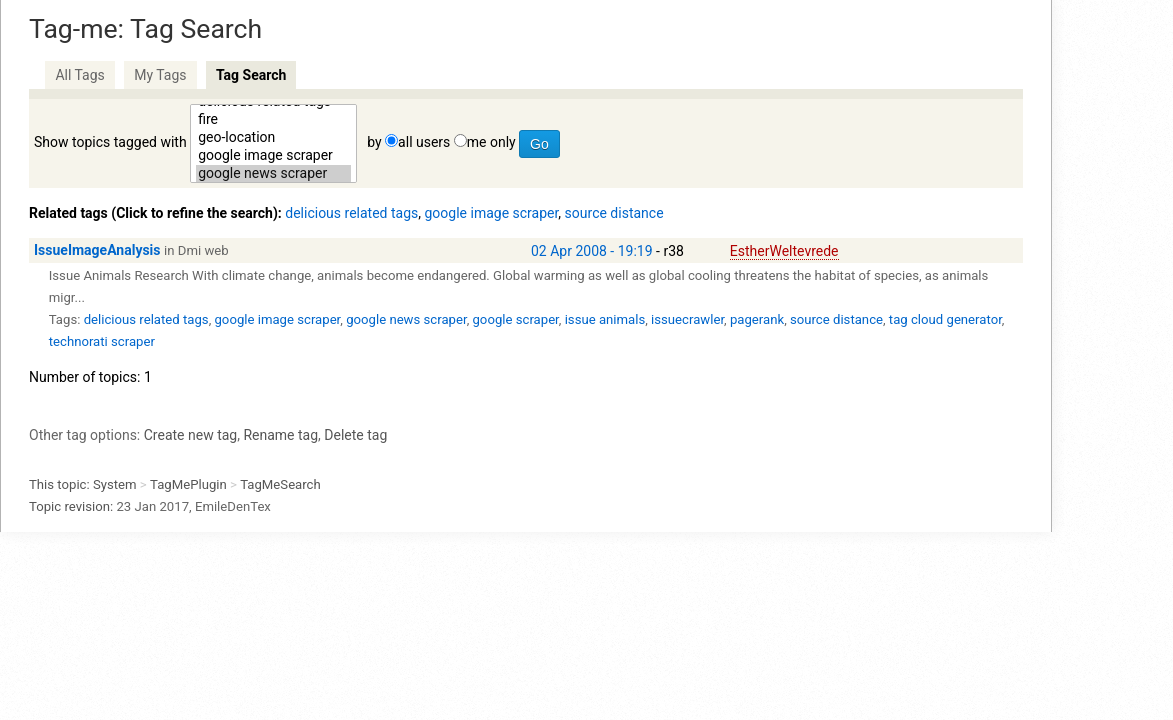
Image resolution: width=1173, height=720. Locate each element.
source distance (614, 213)
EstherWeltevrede (784, 251)
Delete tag (355, 435)
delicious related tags (351, 213)
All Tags (79, 75)
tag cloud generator (945, 319)
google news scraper (273, 174)
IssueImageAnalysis (97, 250)
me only (491, 142)
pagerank (757, 319)
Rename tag (280, 435)
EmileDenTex (233, 506)
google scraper (515, 319)
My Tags (160, 75)
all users (424, 142)
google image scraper (273, 156)
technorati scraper (102, 341)
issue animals (605, 319)
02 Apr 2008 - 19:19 (592, 251)
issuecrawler (687, 319)
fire (273, 120)
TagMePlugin (188, 484)
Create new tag (190, 435)
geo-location (273, 138)
